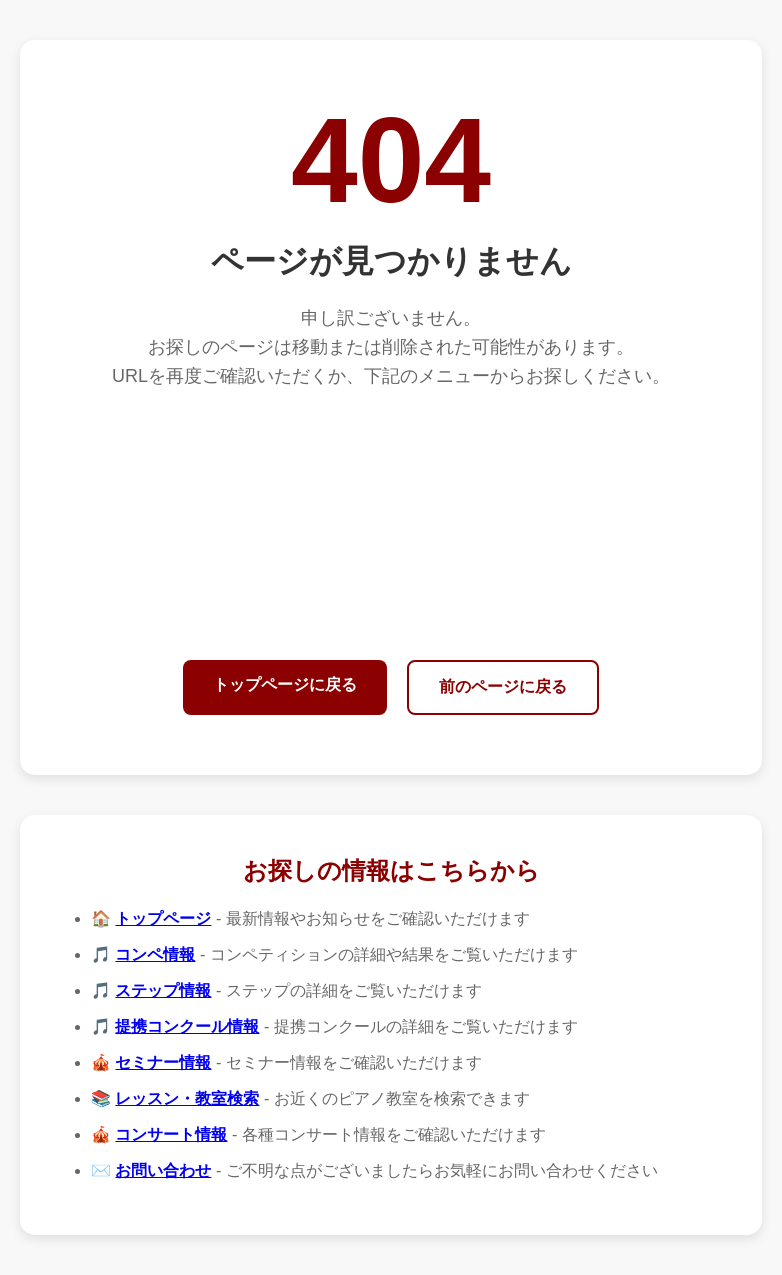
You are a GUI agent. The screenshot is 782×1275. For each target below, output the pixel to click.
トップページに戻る (285, 684)
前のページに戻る (503, 686)
